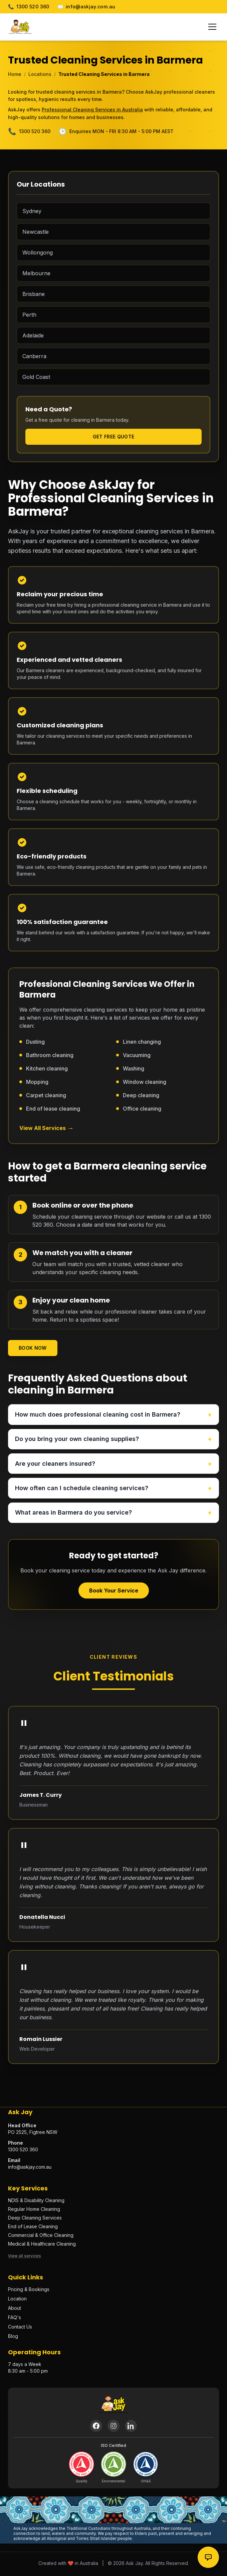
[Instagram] (113, 2427)
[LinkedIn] (131, 2427)
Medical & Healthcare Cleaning (42, 2245)
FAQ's (14, 2318)
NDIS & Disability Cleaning (36, 2201)
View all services (24, 2256)
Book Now (33, 1348)
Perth (29, 314)
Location (17, 2299)
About (14, 2309)
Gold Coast (36, 377)
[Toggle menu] (212, 26)
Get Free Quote (114, 436)
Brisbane (33, 294)
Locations (39, 74)
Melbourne (36, 273)
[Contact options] (208, 2557)
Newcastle (35, 231)
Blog (13, 2337)
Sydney (31, 211)
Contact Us (20, 2328)
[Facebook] (96, 2427)
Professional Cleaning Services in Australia (92, 109)
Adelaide (33, 335)
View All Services (46, 1128)
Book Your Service (113, 1591)
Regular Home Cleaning (34, 2210)
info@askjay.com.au (86, 6)
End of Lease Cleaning (33, 2227)
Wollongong (37, 252)
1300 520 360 (28, 6)
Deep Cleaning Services (35, 2219)
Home (14, 74)
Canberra (34, 356)
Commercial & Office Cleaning (40, 2236)
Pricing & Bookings (28, 2290)
